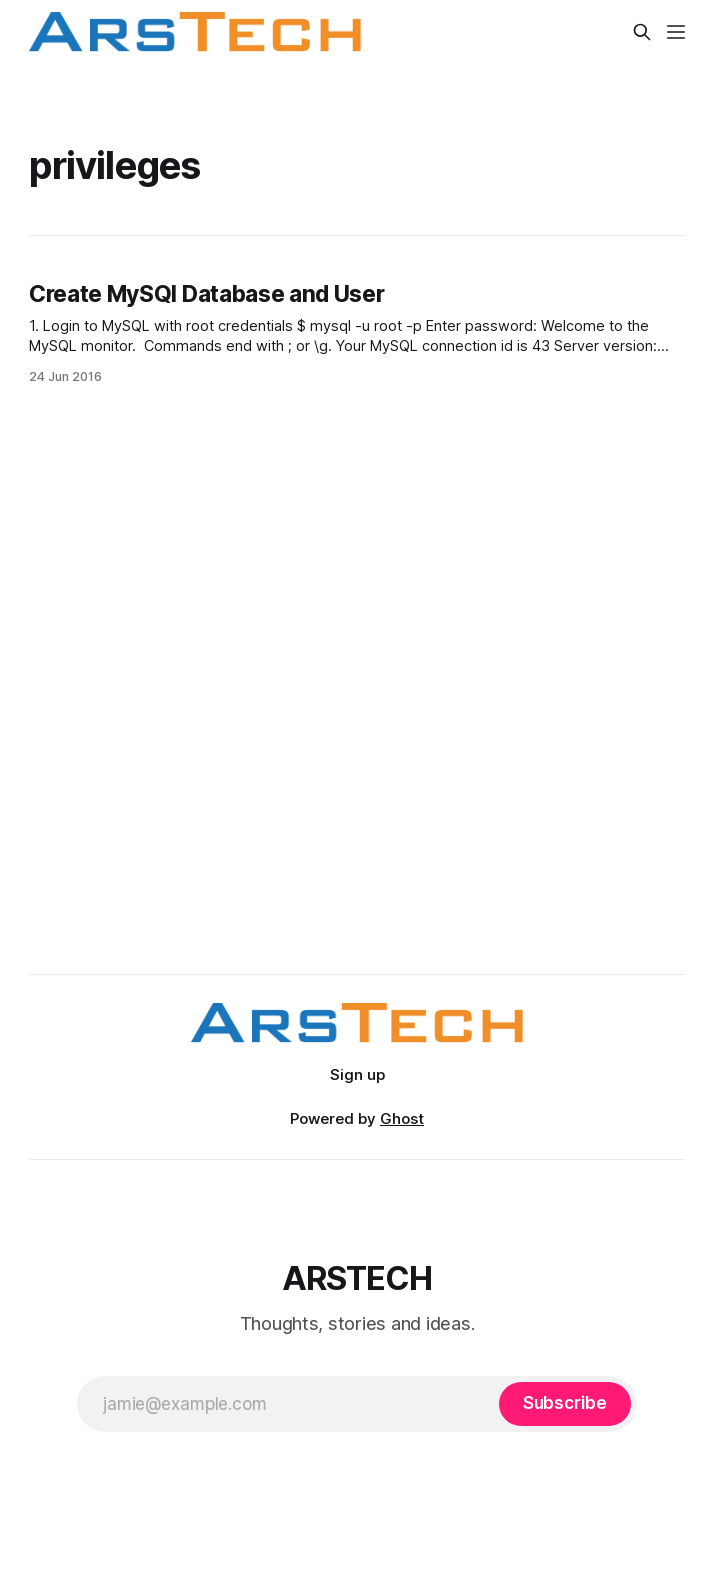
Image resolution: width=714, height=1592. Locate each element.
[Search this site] (642, 32)
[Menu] (676, 32)
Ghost (402, 1118)
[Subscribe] (565, 1404)
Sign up (357, 1074)
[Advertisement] (357, 738)
